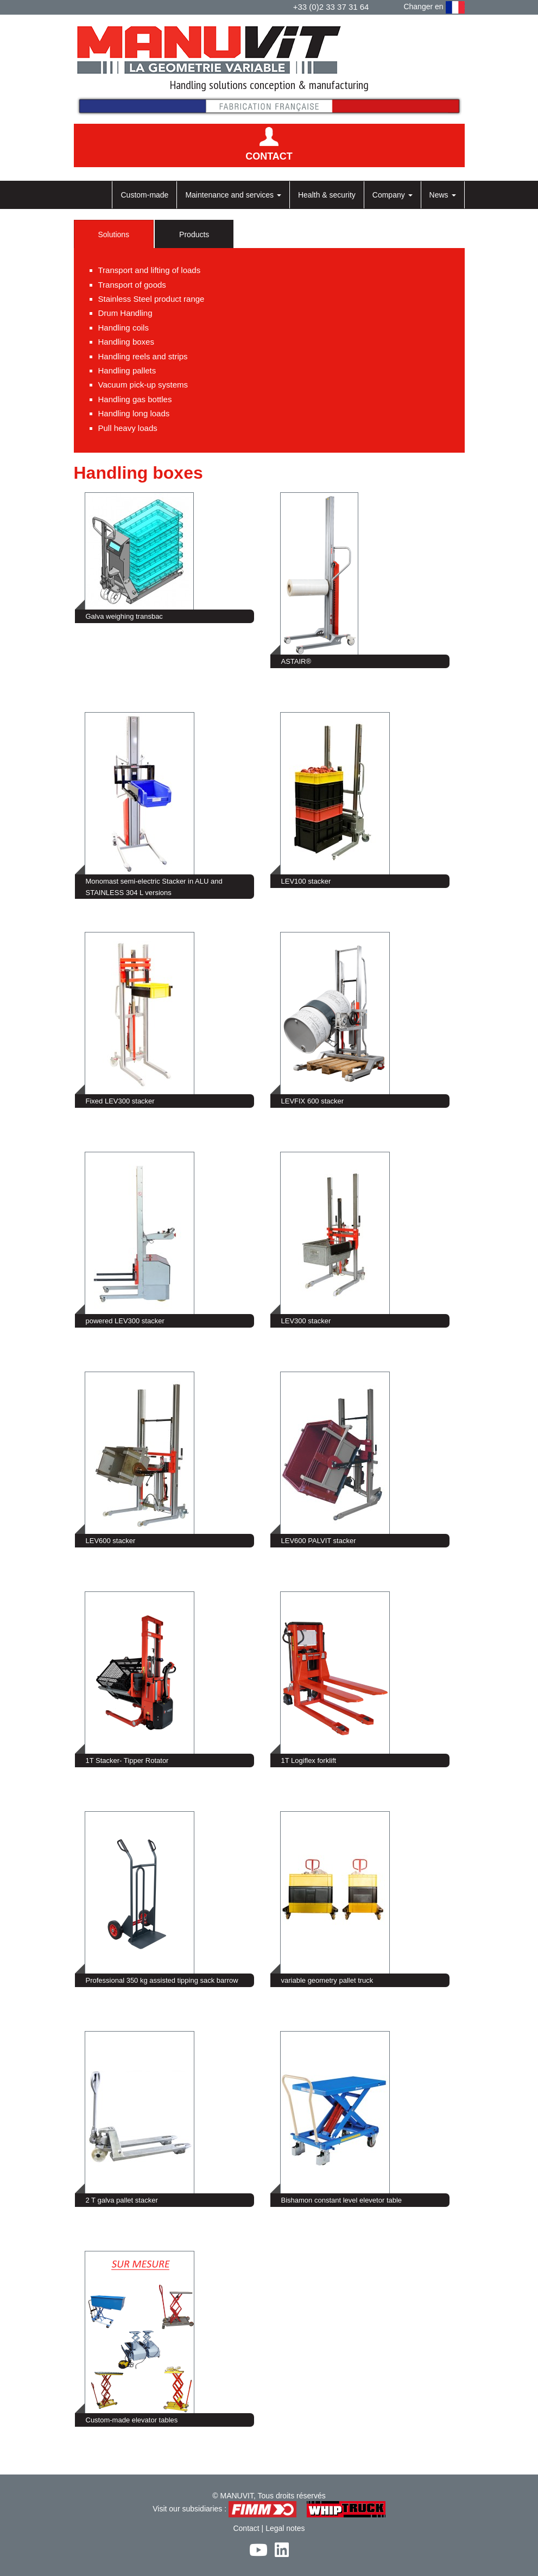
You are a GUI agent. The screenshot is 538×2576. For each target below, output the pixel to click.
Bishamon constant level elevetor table (341, 2200)
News (442, 195)
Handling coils (123, 327)
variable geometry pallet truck (327, 1980)
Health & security (327, 195)
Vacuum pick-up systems (143, 384)
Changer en (433, 7)
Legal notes (285, 2528)
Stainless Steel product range (151, 298)
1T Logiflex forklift (309, 1760)
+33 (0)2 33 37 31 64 (331, 6)
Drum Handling (125, 313)
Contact (246, 2528)
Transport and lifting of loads (149, 270)
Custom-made (144, 195)
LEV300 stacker (306, 1321)
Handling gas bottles (135, 399)
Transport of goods (132, 284)
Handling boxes (126, 341)
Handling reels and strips (143, 356)
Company (392, 195)
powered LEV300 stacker (125, 1321)
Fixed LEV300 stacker (120, 1101)
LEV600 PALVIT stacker (318, 1541)
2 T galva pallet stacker (122, 2200)
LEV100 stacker (306, 881)
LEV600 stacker (111, 1541)
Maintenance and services (233, 195)
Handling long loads (134, 413)
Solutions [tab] (114, 234)
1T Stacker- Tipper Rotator (127, 1760)
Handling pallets (127, 370)
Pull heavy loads (127, 428)
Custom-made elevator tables (132, 2420)
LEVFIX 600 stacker (312, 1101)
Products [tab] (194, 234)
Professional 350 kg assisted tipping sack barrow (162, 1980)
